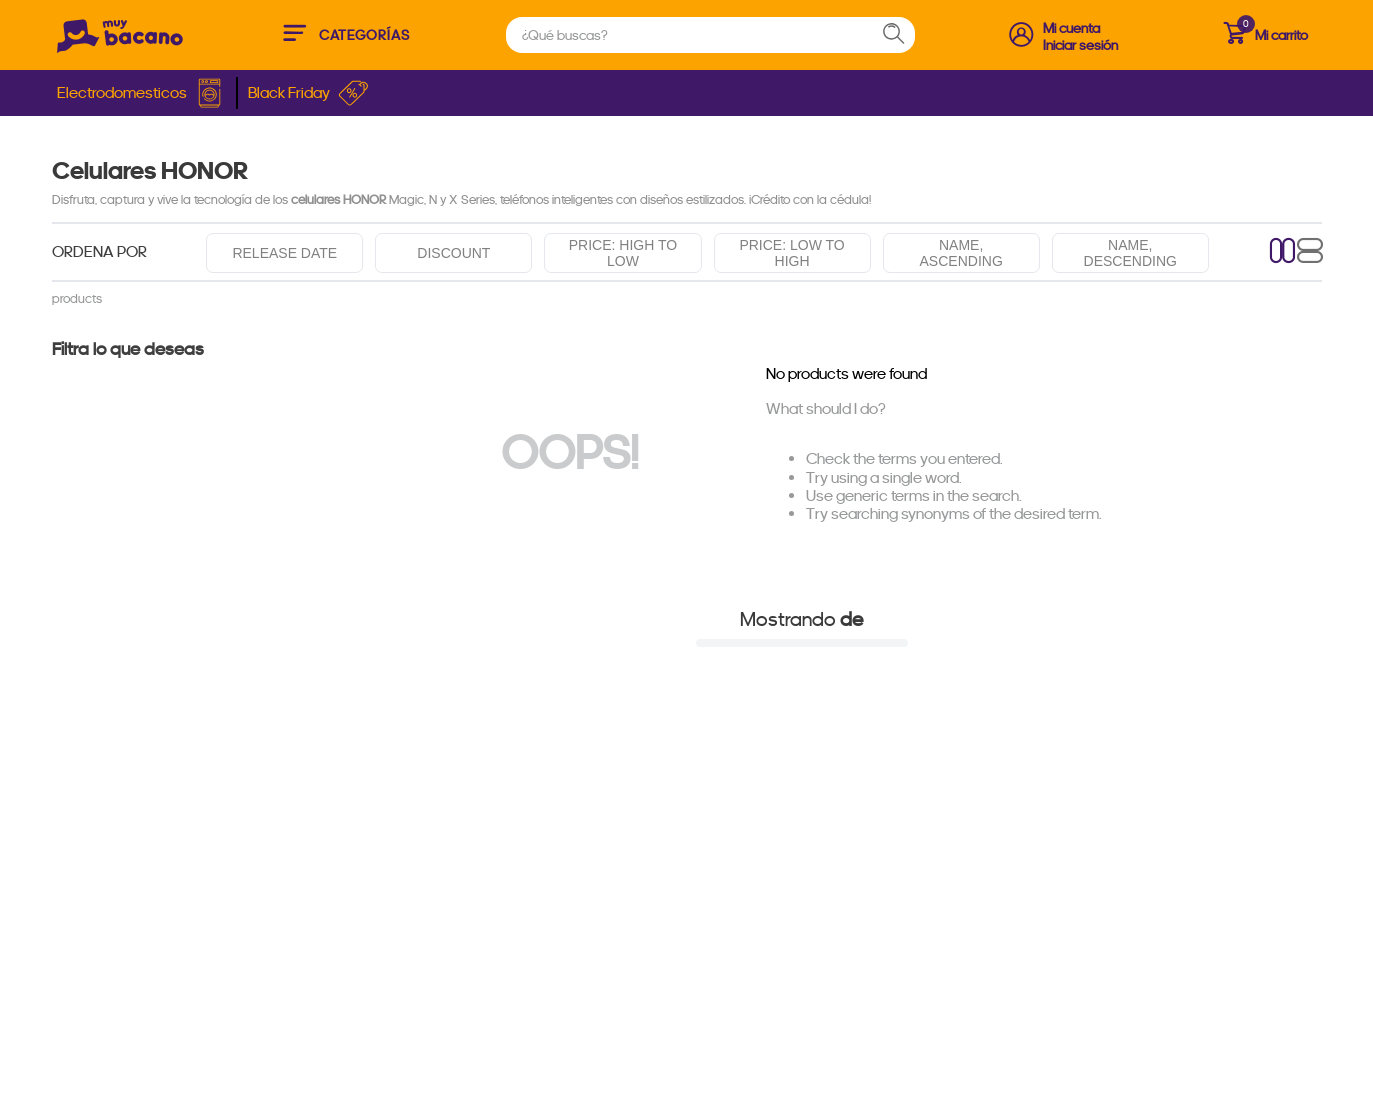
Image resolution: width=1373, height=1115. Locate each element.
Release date (284, 253)
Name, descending (1130, 253)
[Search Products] (903, 35)
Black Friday (308, 93)
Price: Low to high (791, 253)
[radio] (1283, 252)
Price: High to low (623, 253)
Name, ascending (961, 253)
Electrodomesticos (141, 93)
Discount (453, 253)
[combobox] (710, 35)
